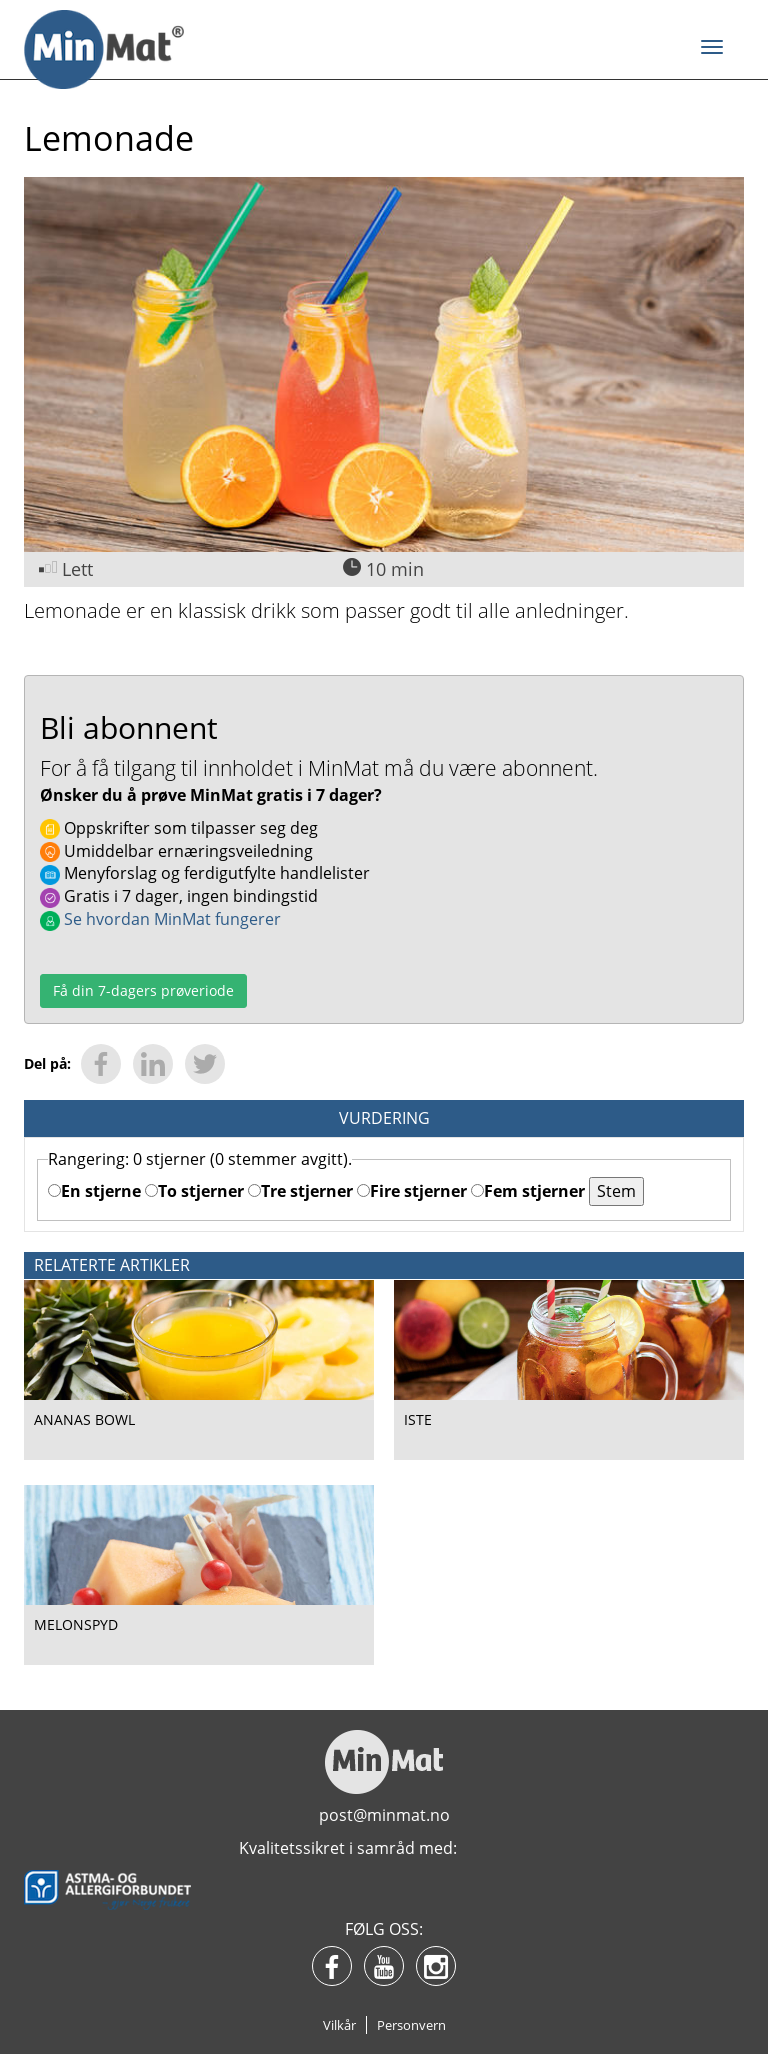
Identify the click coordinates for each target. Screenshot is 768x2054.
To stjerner (194, 1191)
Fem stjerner (528, 1191)
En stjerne (94, 1191)
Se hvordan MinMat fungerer (160, 919)
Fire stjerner (412, 1191)
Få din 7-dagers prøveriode (143, 990)
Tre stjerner (300, 1191)
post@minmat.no (384, 1815)
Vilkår (339, 2025)
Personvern (411, 2025)
